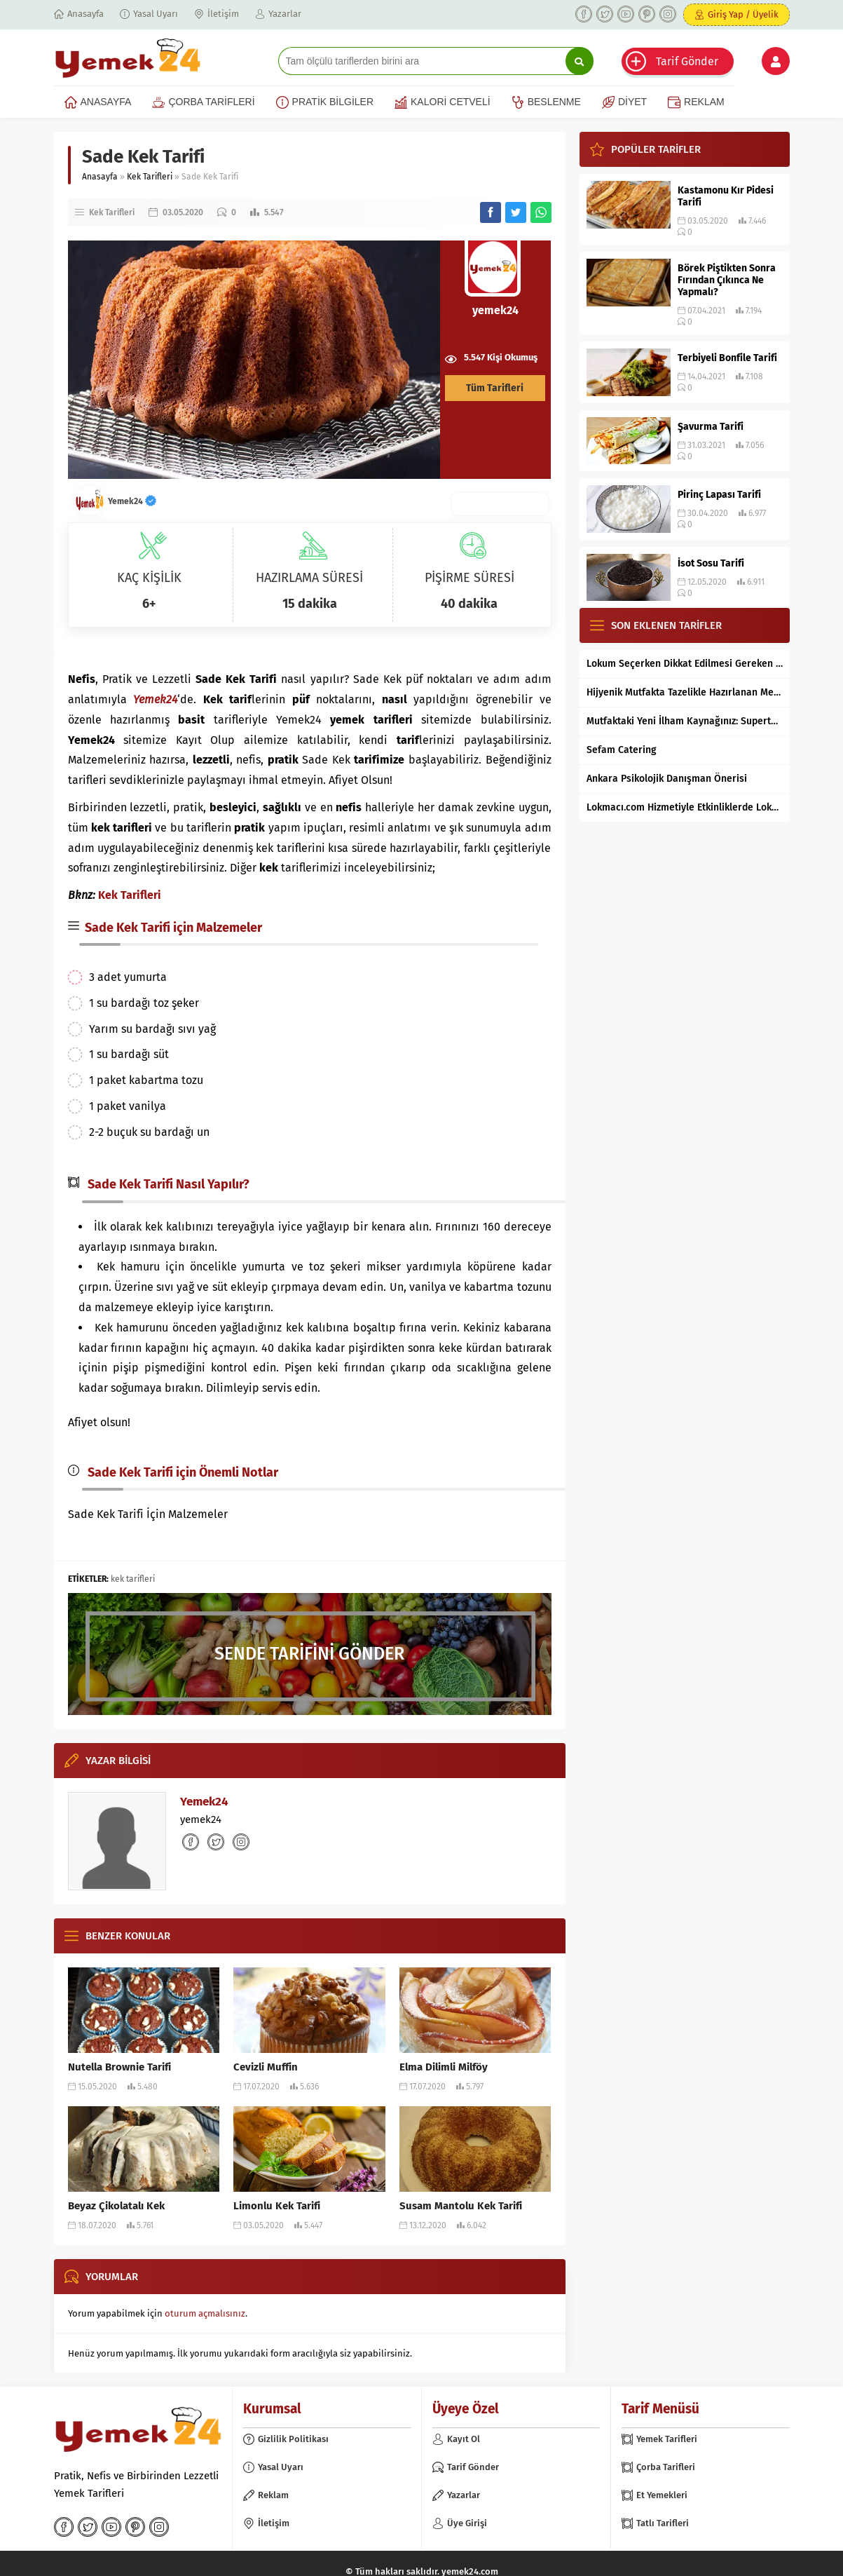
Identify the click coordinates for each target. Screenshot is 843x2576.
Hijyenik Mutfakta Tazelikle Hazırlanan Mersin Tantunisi (685, 692)
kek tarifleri (133, 1579)
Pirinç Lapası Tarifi (719, 495)
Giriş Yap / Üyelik (743, 14)
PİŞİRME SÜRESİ (469, 577)
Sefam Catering (622, 750)
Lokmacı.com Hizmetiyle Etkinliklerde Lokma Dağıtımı (685, 807)
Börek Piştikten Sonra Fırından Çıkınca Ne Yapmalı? (727, 280)
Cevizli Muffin (265, 2067)
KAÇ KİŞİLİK (149, 577)
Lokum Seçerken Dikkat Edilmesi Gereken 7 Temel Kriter (685, 664)
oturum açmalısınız (205, 2313)
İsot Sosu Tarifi (711, 563)
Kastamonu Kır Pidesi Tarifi (726, 196)
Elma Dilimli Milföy (443, 2067)
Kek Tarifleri (149, 177)
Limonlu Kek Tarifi (276, 2205)
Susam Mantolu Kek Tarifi (460, 2205)
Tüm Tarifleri (494, 388)
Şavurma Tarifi (710, 427)
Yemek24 (132, 501)
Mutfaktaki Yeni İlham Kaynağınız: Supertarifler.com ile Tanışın (685, 721)
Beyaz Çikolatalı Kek (116, 2205)
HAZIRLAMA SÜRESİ (309, 577)
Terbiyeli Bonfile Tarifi (727, 358)
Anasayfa (100, 177)
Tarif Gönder (687, 61)
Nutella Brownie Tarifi (119, 2067)
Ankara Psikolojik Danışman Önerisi (667, 779)
